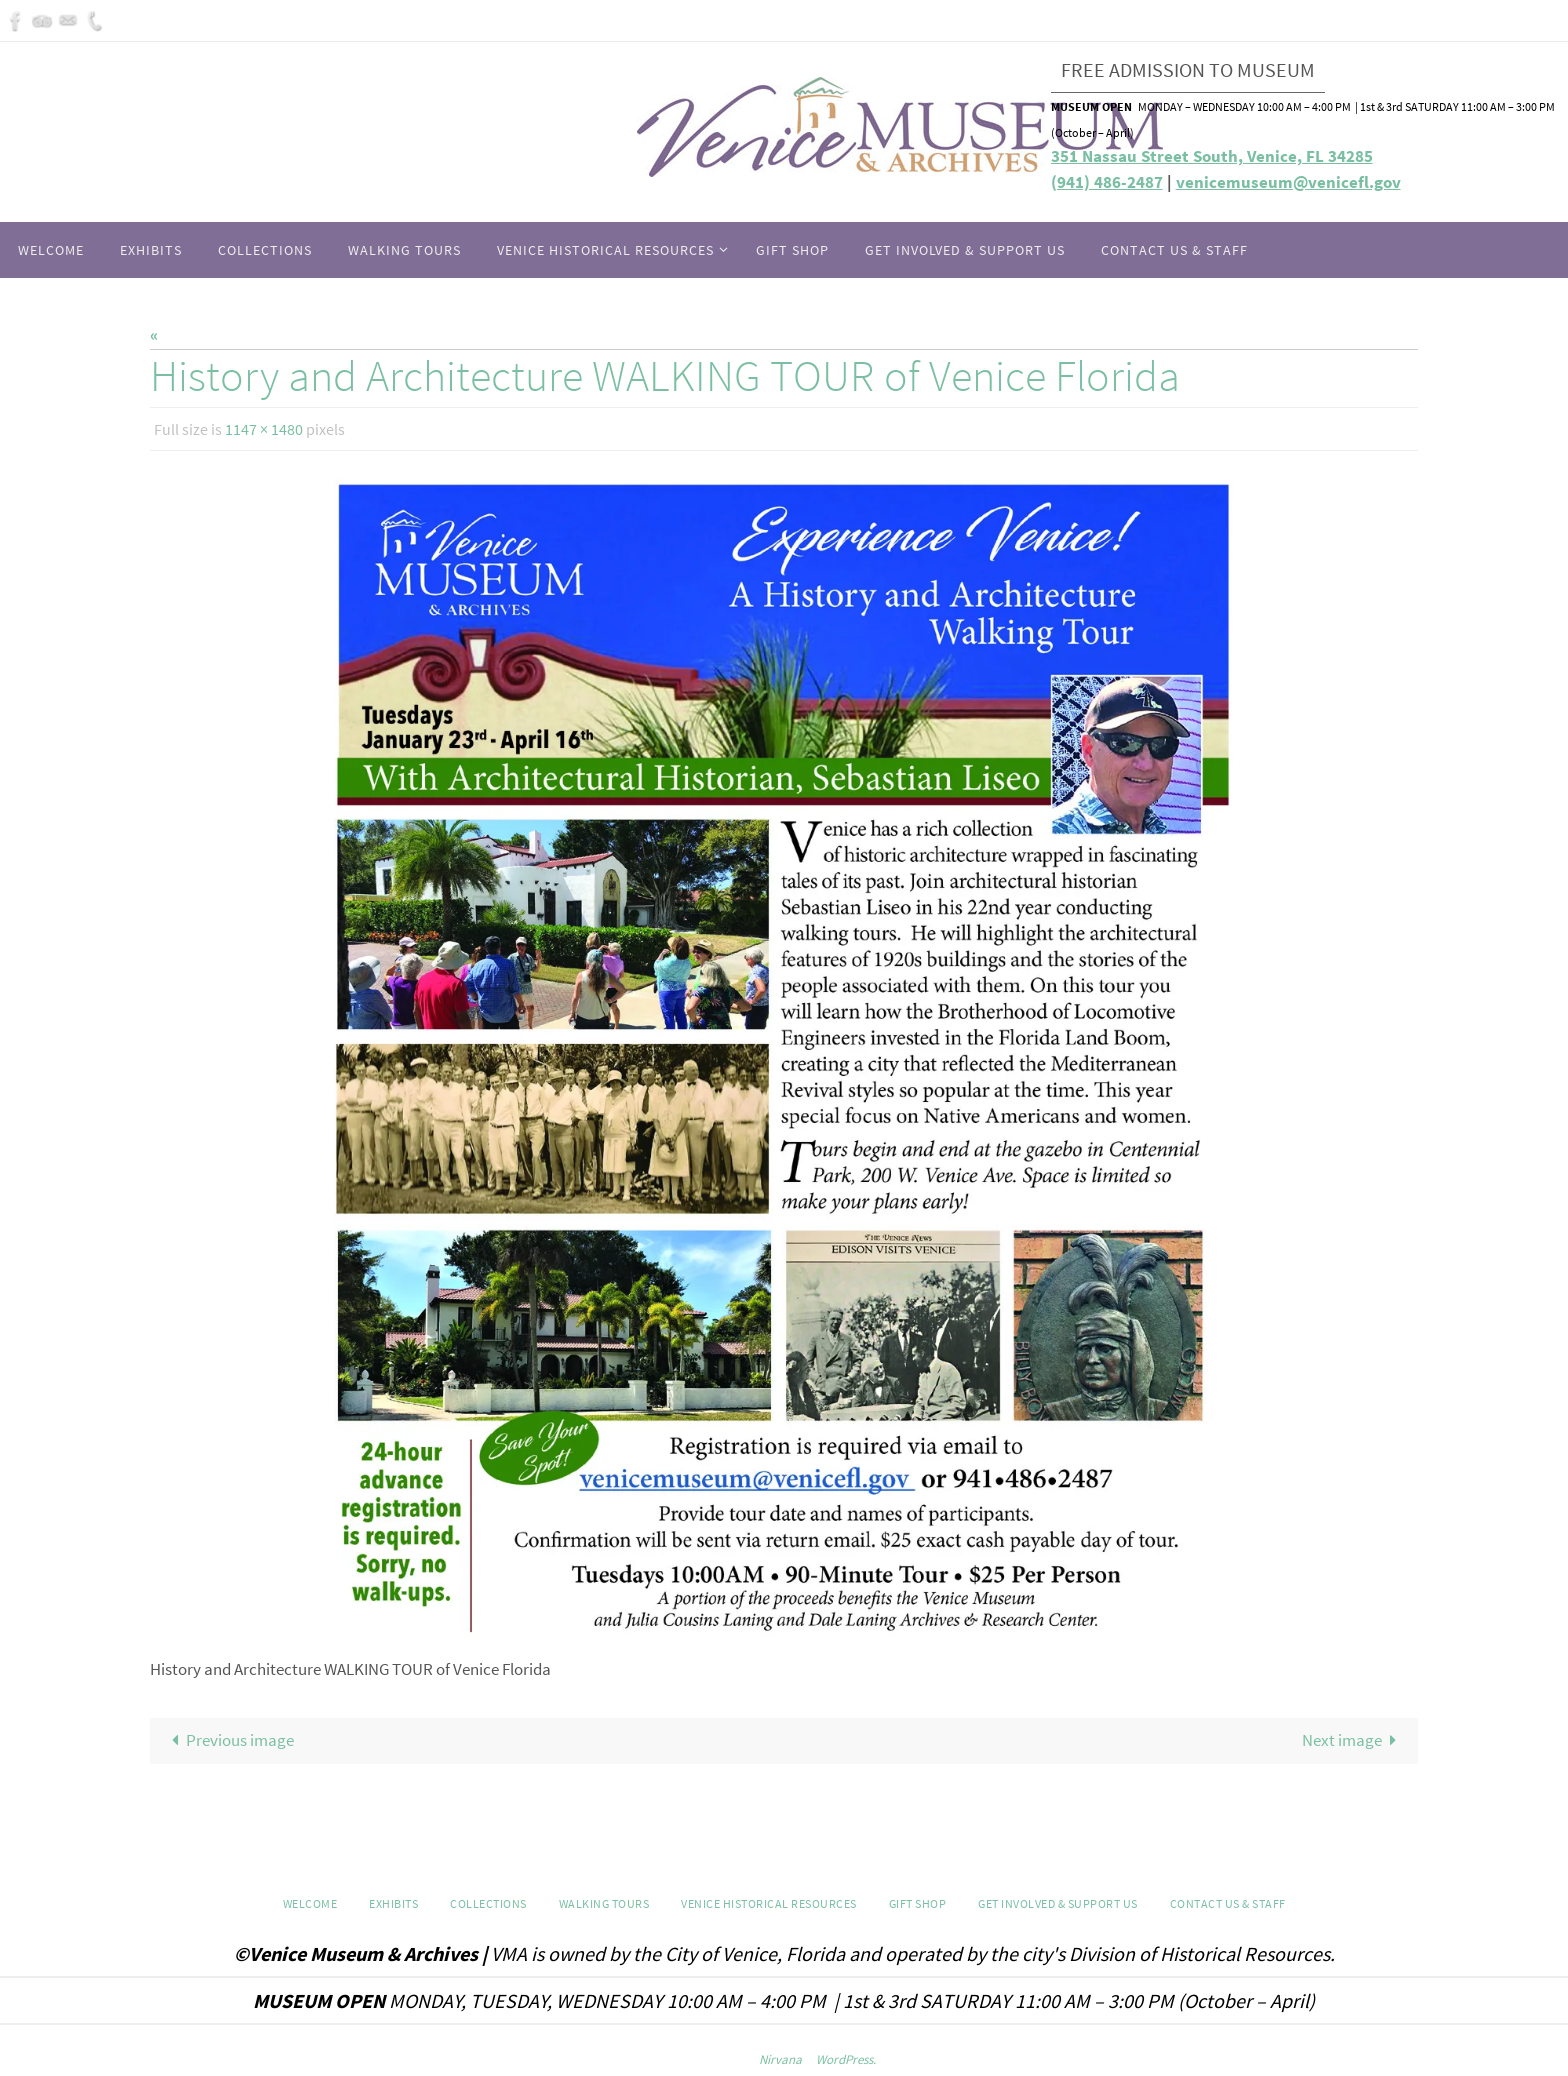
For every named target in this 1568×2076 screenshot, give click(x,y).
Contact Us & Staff (1228, 1903)
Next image (1354, 1740)
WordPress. (846, 2059)
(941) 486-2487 (1107, 182)
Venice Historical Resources (769, 1903)
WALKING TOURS (604, 1903)
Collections (488, 1903)
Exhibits (393, 1903)
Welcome (310, 1903)
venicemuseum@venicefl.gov (1288, 182)
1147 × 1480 (264, 429)
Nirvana (780, 2059)
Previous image (229, 1740)
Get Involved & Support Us (1058, 1903)
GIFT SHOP (918, 1903)
